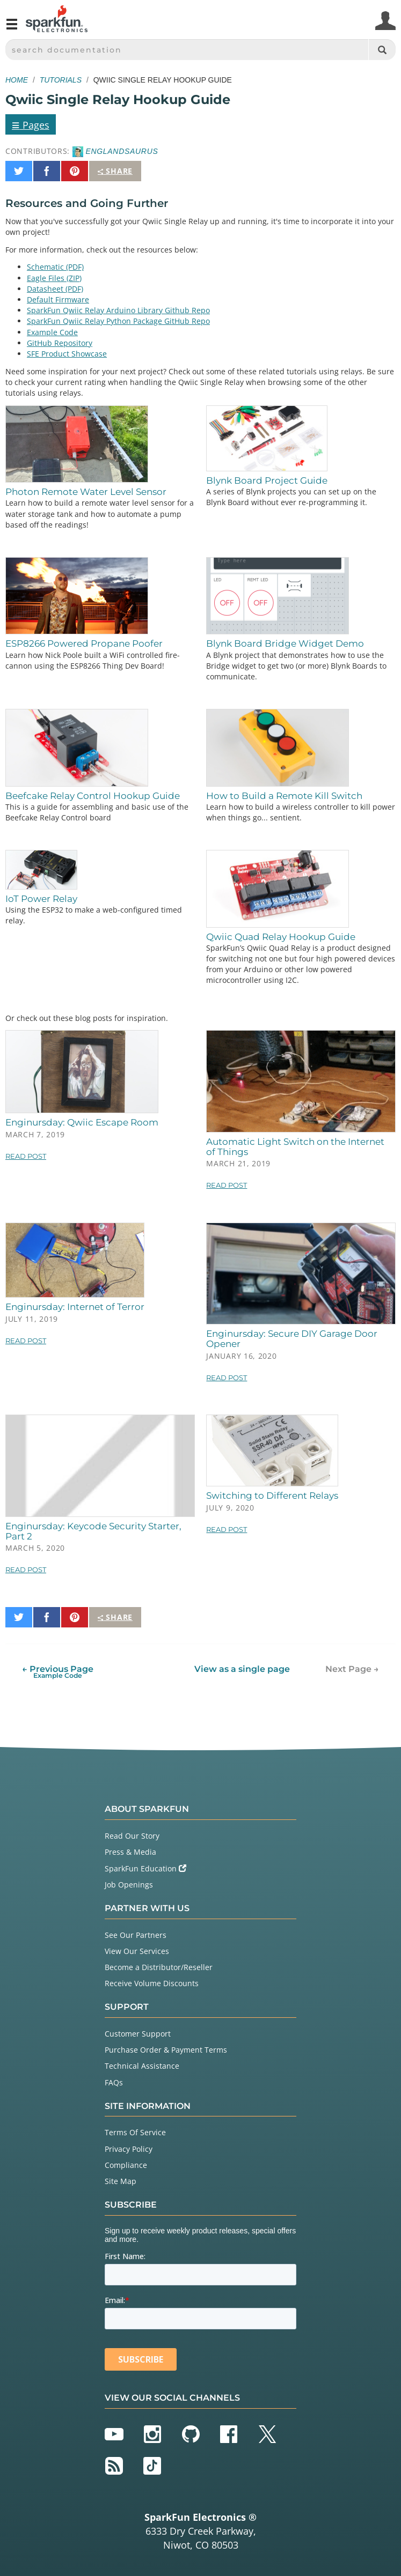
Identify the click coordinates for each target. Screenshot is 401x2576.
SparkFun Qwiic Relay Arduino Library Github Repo (118, 310)
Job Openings (129, 1884)
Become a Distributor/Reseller (159, 1967)
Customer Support (138, 2034)
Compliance (126, 2165)
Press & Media (130, 1852)
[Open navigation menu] (11, 28)
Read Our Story (132, 1836)
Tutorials (61, 80)
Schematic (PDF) (55, 267)
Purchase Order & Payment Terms (166, 2050)
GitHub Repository (59, 343)
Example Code (52, 332)
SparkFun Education (145, 1868)
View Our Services (137, 1951)
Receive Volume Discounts (152, 1983)
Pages (30, 124)
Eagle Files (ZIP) (54, 278)
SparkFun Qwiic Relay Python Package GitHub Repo (118, 321)
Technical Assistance (142, 2066)
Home (16, 80)
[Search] (382, 49)
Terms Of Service (135, 2132)
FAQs (114, 2082)
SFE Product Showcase (67, 354)
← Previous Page (57, 1671)
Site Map (120, 2181)
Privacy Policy (128, 2149)
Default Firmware (58, 299)
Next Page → (352, 1669)
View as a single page (242, 1669)
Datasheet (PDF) (55, 289)
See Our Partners (135, 1935)
